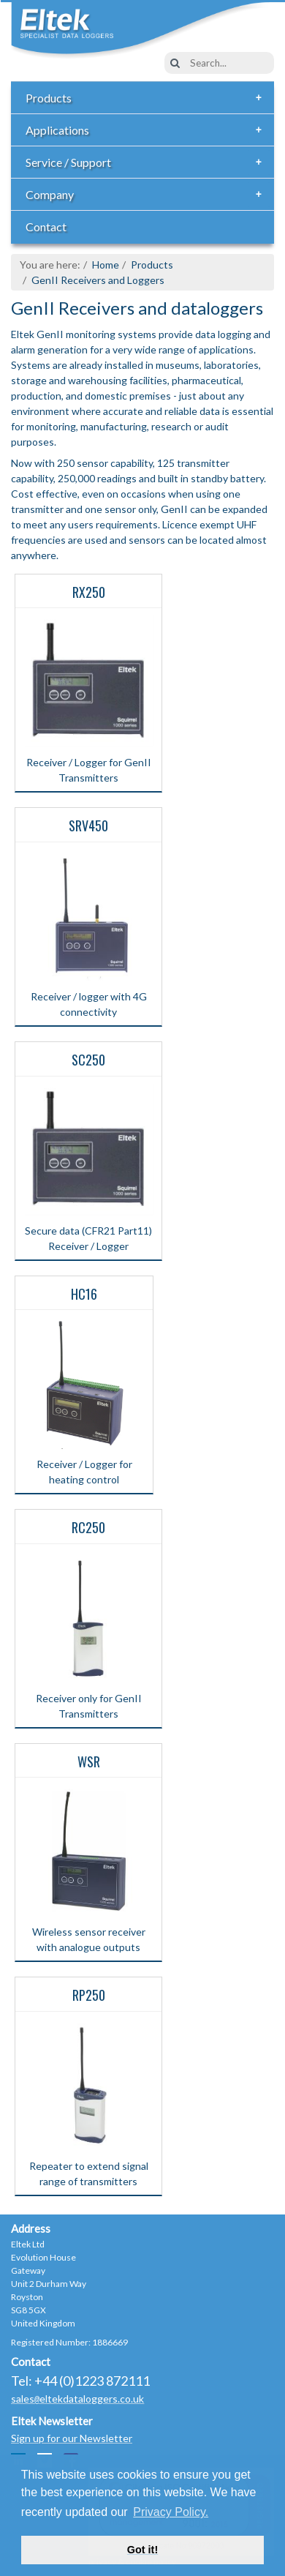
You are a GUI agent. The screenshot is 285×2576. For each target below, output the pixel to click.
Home (105, 264)
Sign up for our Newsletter (71, 2438)
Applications (148, 130)
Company (148, 194)
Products (148, 98)
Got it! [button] (142, 2550)
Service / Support (148, 162)
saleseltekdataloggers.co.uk (77, 2398)
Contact (46, 226)
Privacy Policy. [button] (170, 2512)
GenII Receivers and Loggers (97, 280)
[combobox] (219, 63)
